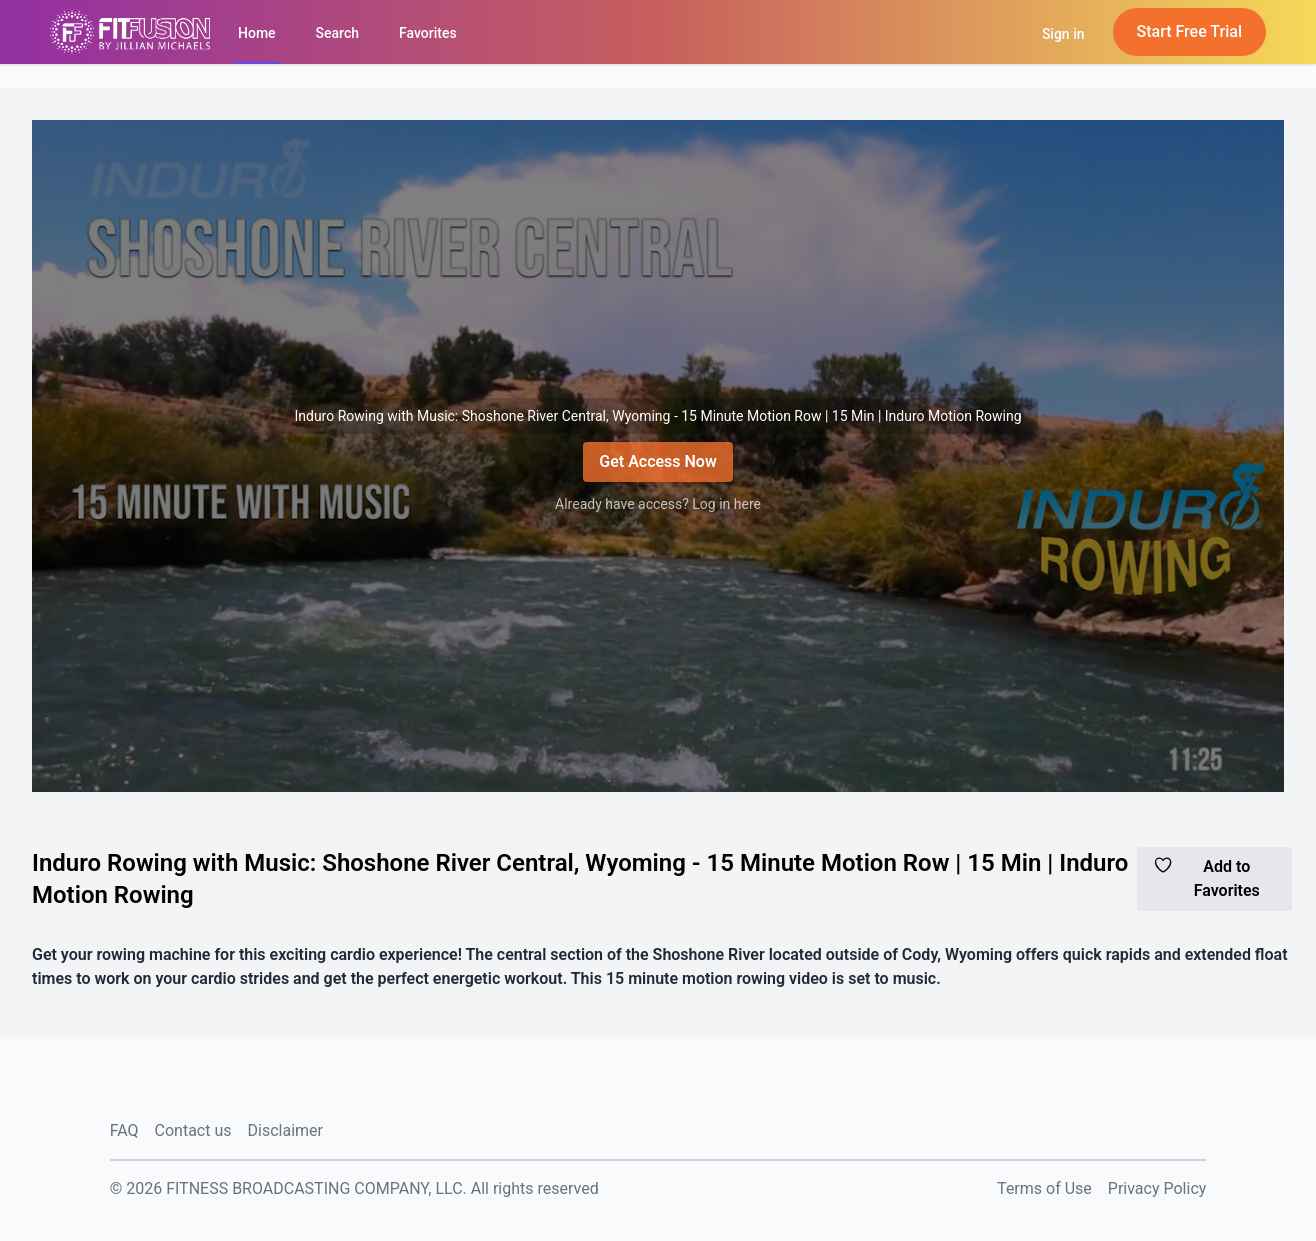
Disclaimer (285, 1130)
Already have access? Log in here (658, 504)
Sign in (1063, 34)
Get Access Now (657, 461)
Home (257, 33)
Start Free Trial (1190, 31)
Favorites (428, 33)
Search (337, 33)
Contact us (193, 1130)
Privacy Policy (1157, 1188)
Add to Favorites (1206, 877)
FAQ (124, 1130)
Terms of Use (1044, 1188)
